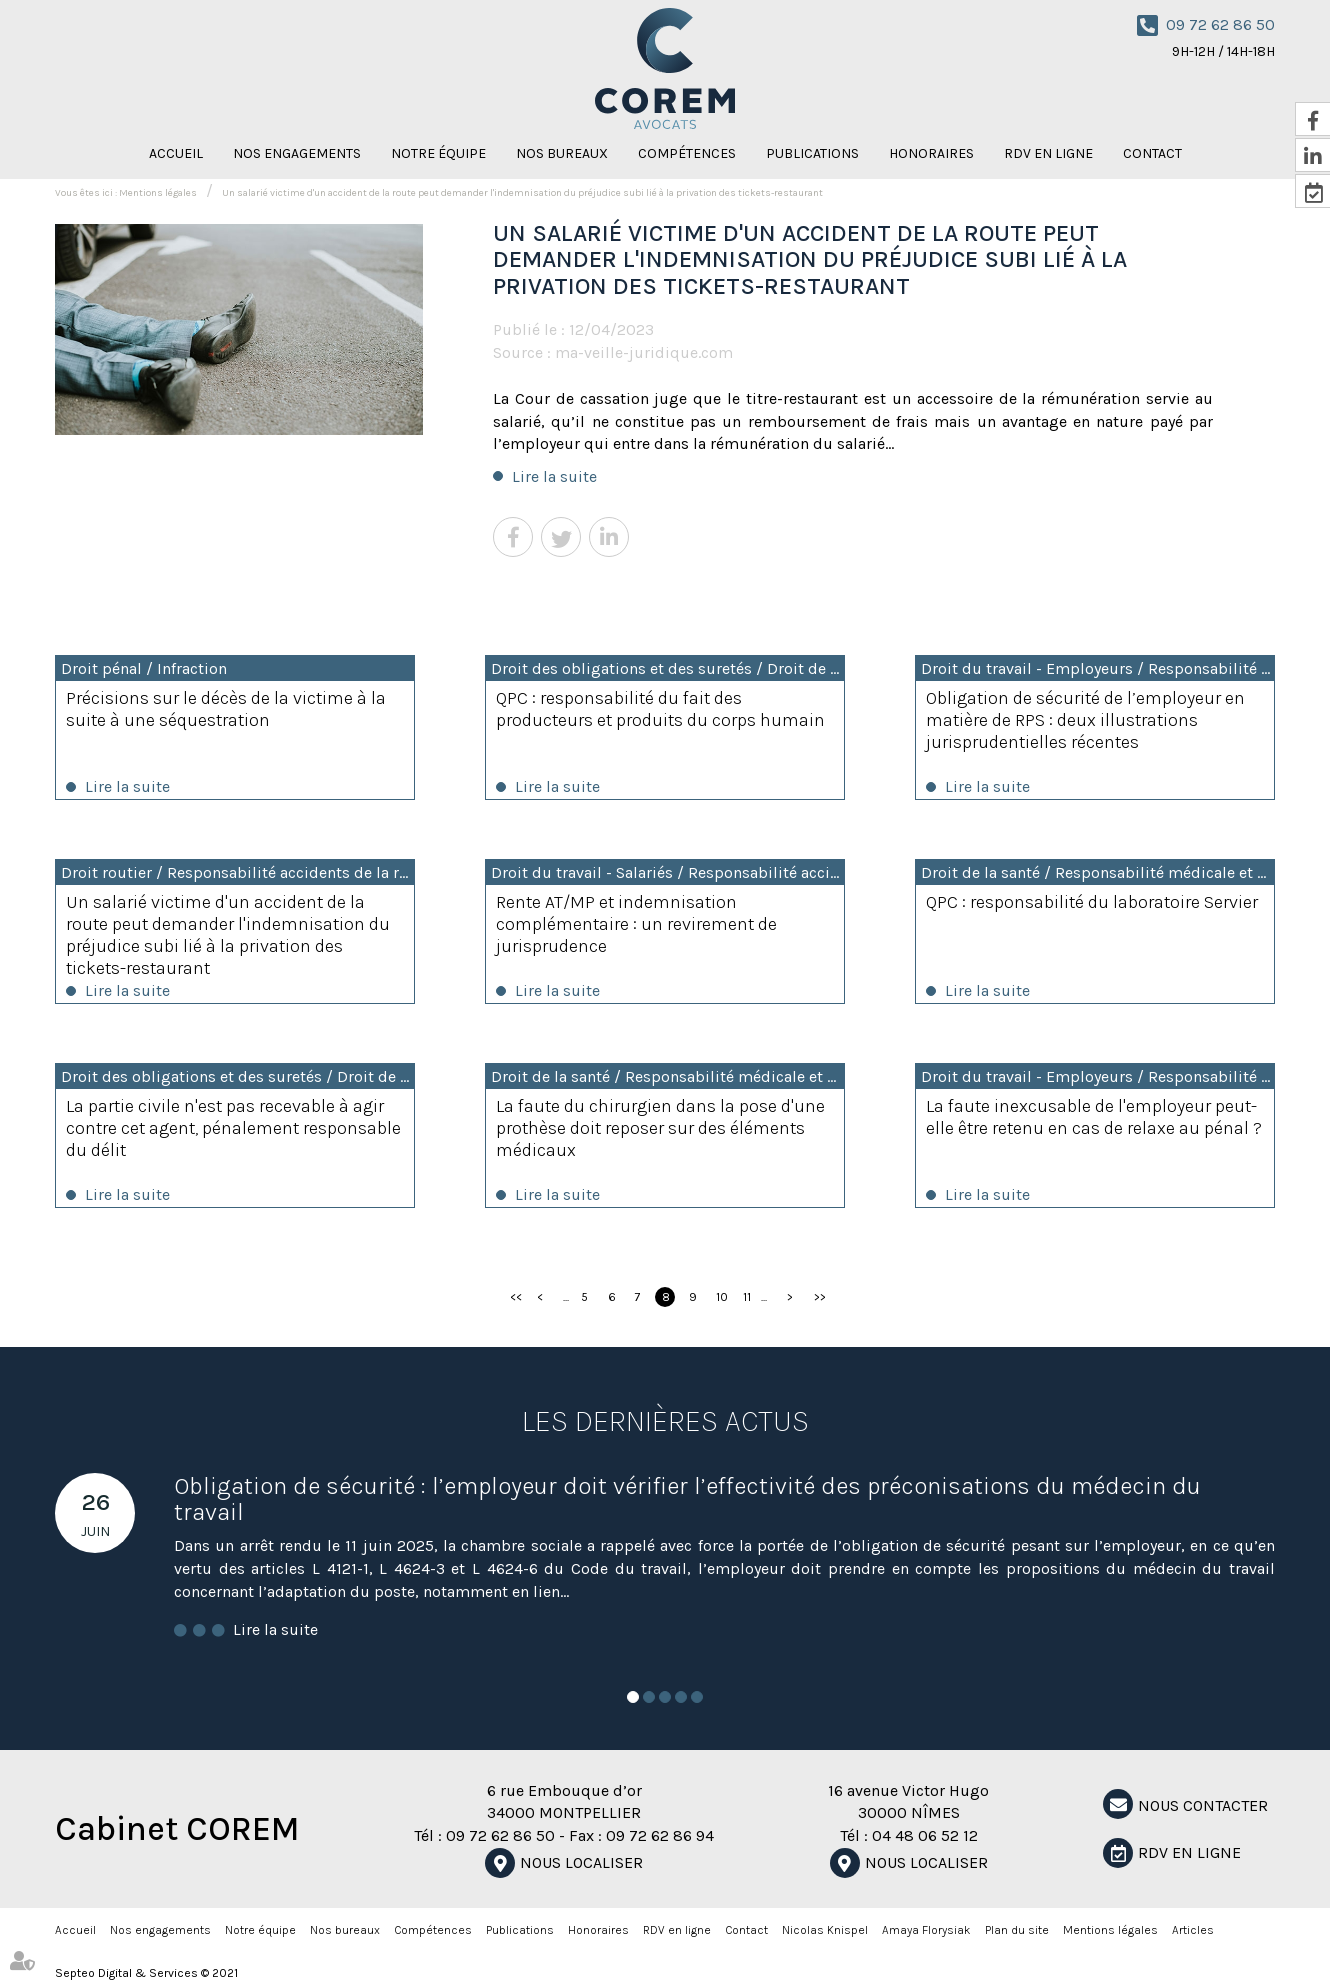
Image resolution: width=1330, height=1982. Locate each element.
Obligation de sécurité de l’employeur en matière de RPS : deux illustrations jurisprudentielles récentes (1085, 720)
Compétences (687, 153)
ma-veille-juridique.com (644, 352)
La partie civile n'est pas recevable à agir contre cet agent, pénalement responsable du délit (233, 1128)
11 (747, 1297)
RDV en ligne (1048, 153)
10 (722, 1297)
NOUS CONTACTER (1203, 1805)
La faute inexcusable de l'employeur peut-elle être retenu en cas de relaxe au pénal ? (1094, 1117)
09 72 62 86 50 (1220, 24)
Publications (812, 153)
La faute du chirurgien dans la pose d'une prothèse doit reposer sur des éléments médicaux (660, 1128)
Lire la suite (554, 476)
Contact (1152, 153)
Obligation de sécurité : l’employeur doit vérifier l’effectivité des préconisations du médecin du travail (687, 1499)
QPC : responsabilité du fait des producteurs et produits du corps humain (660, 709)
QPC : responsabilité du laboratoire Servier (1092, 902)
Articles (1193, 1930)
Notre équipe (438, 153)
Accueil (176, 153)
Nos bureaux (562, 153)
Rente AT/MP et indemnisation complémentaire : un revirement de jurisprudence (636, 924)
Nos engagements (297, 153)
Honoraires (931, 153)
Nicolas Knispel (825, 1930)
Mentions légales (158, 193)
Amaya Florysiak (926, 1930)
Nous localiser (581, 1862)
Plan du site (1017, 1930)
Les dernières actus (665, 1421)
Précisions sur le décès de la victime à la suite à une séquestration (226, 709)
